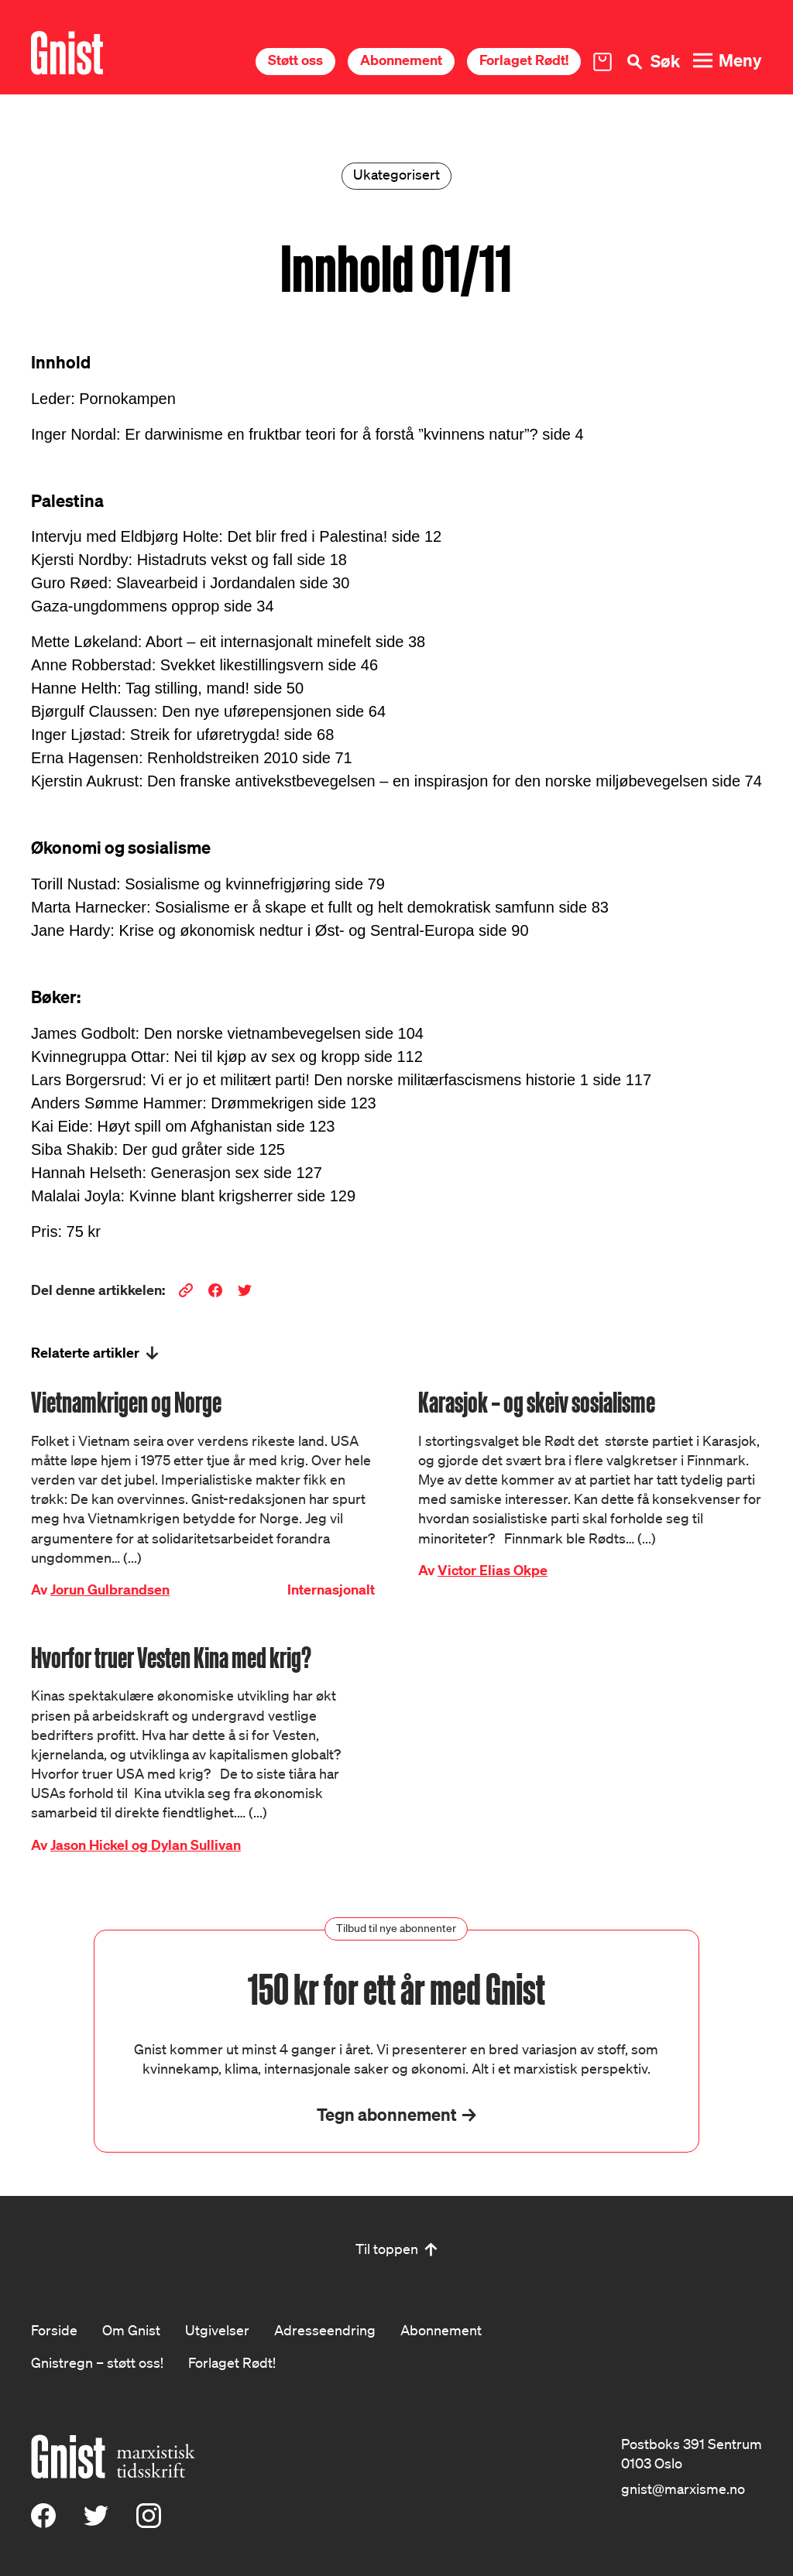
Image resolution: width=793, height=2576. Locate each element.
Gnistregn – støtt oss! (97, 2362)
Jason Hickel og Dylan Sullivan (145, 1845)
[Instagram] (148, 2522)
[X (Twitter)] (96, 2522)
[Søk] (652, 61)
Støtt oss (295, 60)
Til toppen (386, 2248)
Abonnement (401, 60)
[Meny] (727, 61)
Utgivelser (217, 2329)
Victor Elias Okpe (493, 1570)
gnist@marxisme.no (683, 2488)
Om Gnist (131, 2329)
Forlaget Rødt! (523, 60)
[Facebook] (43, 2522)
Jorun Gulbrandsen (110, 1589)
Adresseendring (325, 2329)
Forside (54, 2329)
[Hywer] (67, 53)
